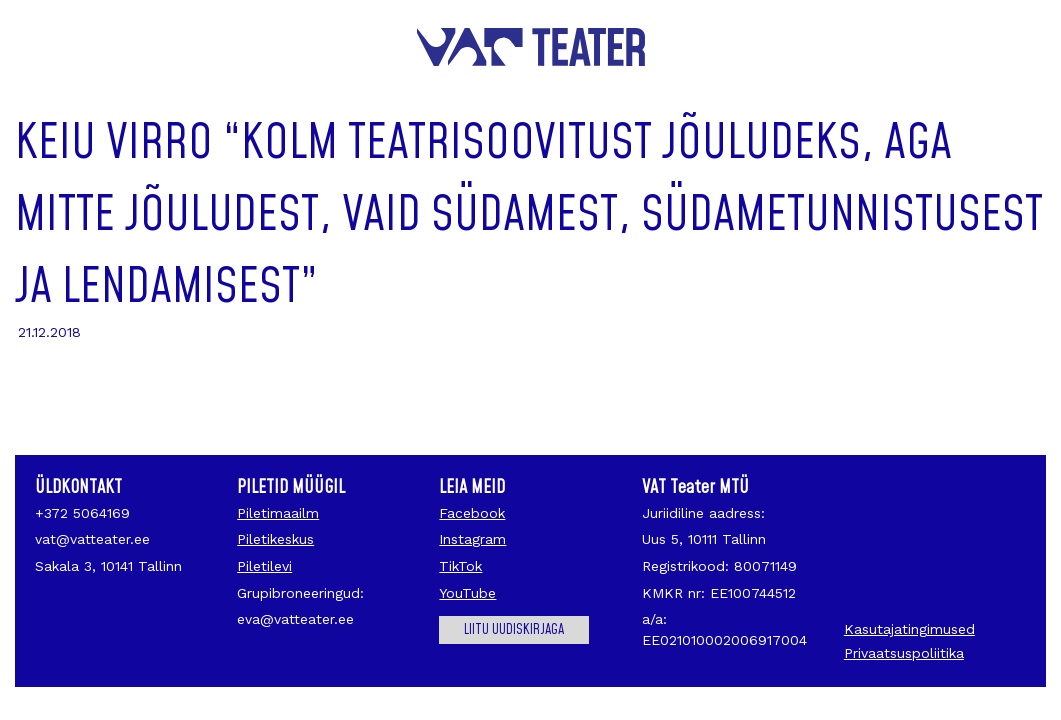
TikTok (460, 566)
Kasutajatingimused (909, 629)
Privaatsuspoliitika (904, 653)
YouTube (467, 593)
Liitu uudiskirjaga (514, 630)
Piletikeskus (275, 539)
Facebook (472, 513)
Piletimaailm (278, 513)
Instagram (472, 539)
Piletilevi (264, 566)
